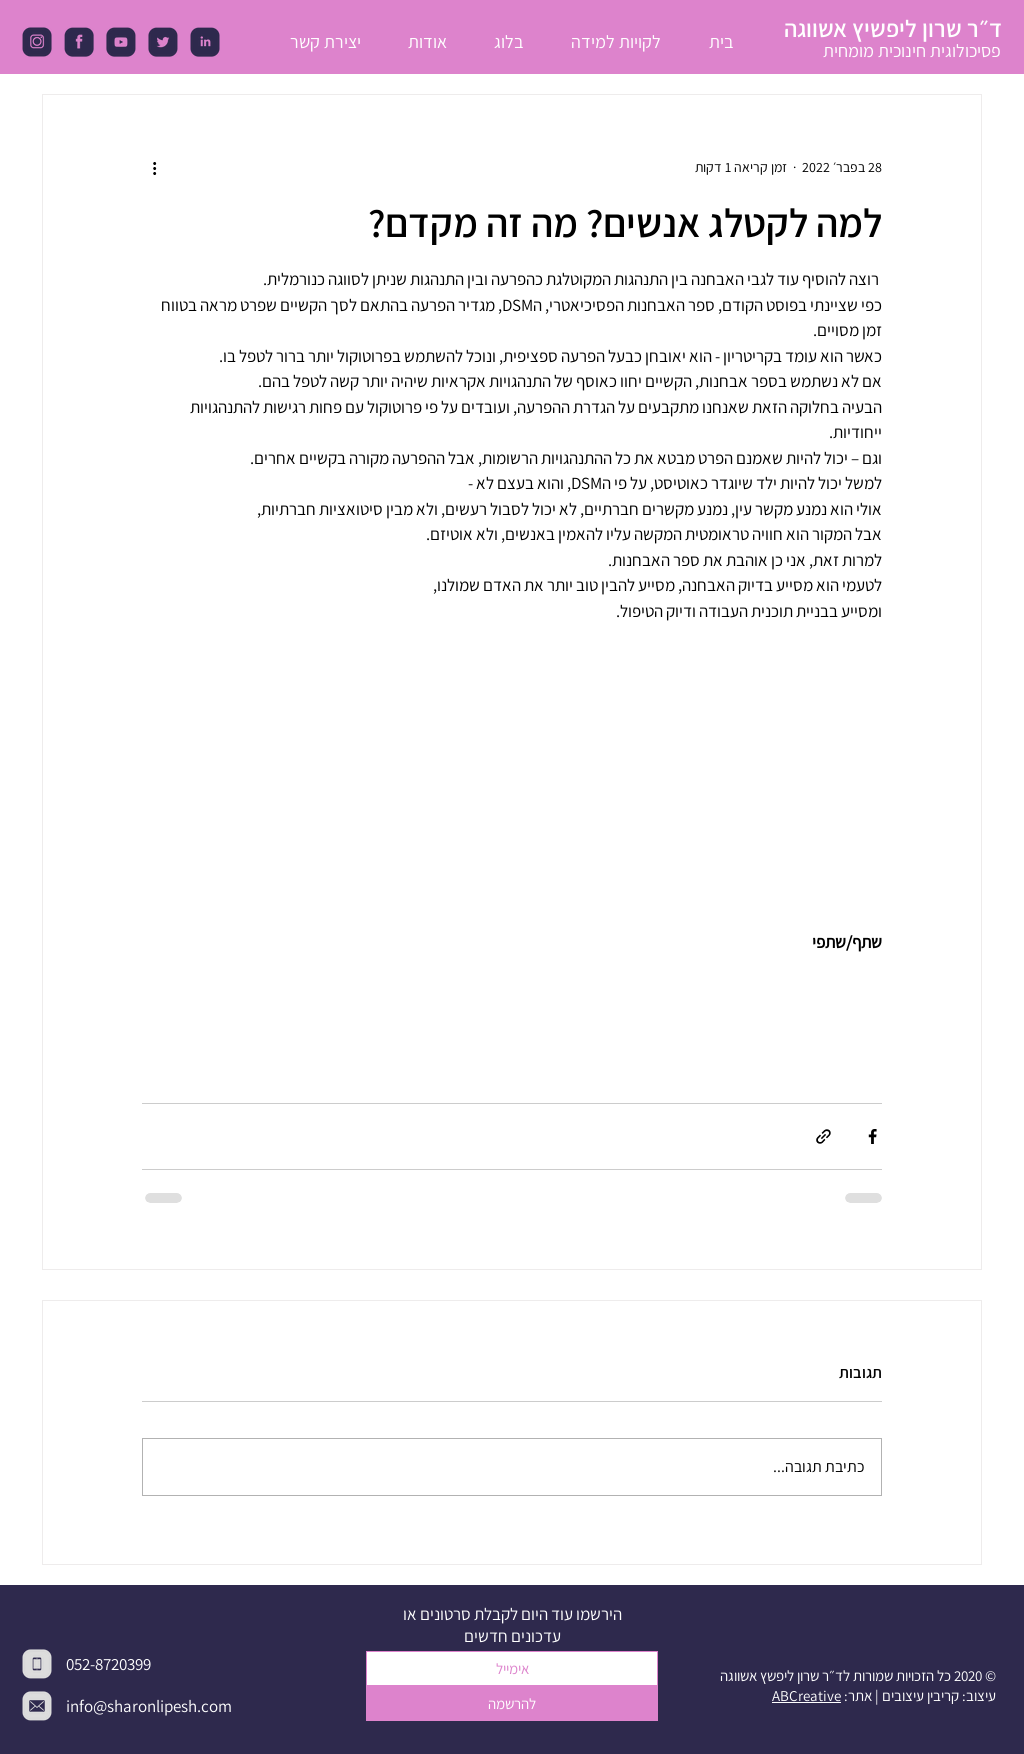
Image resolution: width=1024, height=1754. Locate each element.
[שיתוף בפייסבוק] (872, 1136)
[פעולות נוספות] (154, 167)
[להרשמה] (512, 1703)
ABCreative (806, 1695)
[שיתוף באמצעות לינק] (823, 1136)
